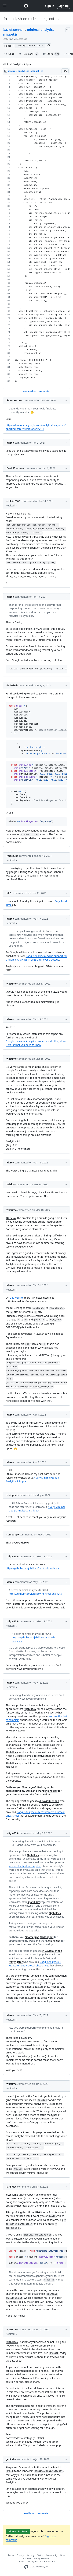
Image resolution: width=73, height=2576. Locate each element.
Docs (62, 2555)
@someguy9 (29, 1787)
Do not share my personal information (36, 2561)
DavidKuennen (13, 29)
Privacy (20, 2555)
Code (9, 53)
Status (40, 2555)
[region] (36, 229)
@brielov (11, 1218)
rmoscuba (12, 855)
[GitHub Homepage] (26, 2567)
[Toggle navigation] (5, 6)
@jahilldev (30, 1709)
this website (16, 1297)
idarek (10, 442)
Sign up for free (18, 2531)
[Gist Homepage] (26, 6)
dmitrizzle (12, 685)
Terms (11, 2555)
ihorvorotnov (14, 400)
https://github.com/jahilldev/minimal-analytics (32, 1568)
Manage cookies (42, 2558)
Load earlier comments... (36, 391)
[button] (48, 45)
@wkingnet (43, 1787)
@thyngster (49, 1808)
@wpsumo (12, 2194)
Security (30, 2555)
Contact (27, 2558)
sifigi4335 (12, 1556)
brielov (10, 1184)
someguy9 (12, 1534)
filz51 (9, 893)
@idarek (23, 1542)
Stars (51, 54)
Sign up (64, 6)
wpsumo (11, 983)
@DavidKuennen (49, 1801)
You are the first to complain (25, 1866)
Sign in (49, 6)
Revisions (29, 54)
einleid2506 (13, 501)
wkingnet (12, 1495)
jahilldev (11, 2186)
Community (52, 2555)
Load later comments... (36, 2513)
